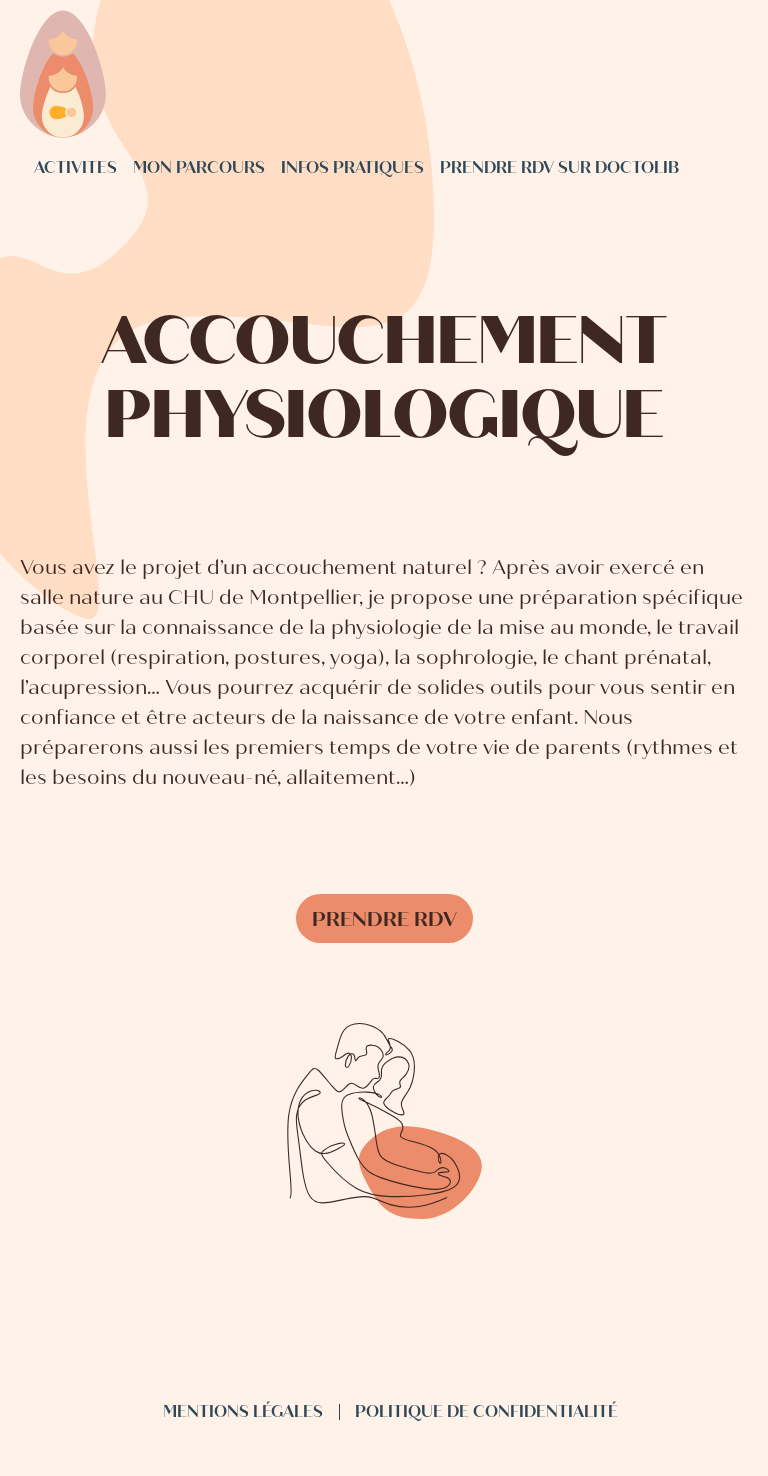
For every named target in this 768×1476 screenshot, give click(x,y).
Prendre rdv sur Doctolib (559, 167)
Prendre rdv (384, 919)
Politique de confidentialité (486, 1411)
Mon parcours (199, 167)
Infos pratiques (352, 167)
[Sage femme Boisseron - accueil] (63, 76)
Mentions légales (243, 1411)
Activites (75, 167)
